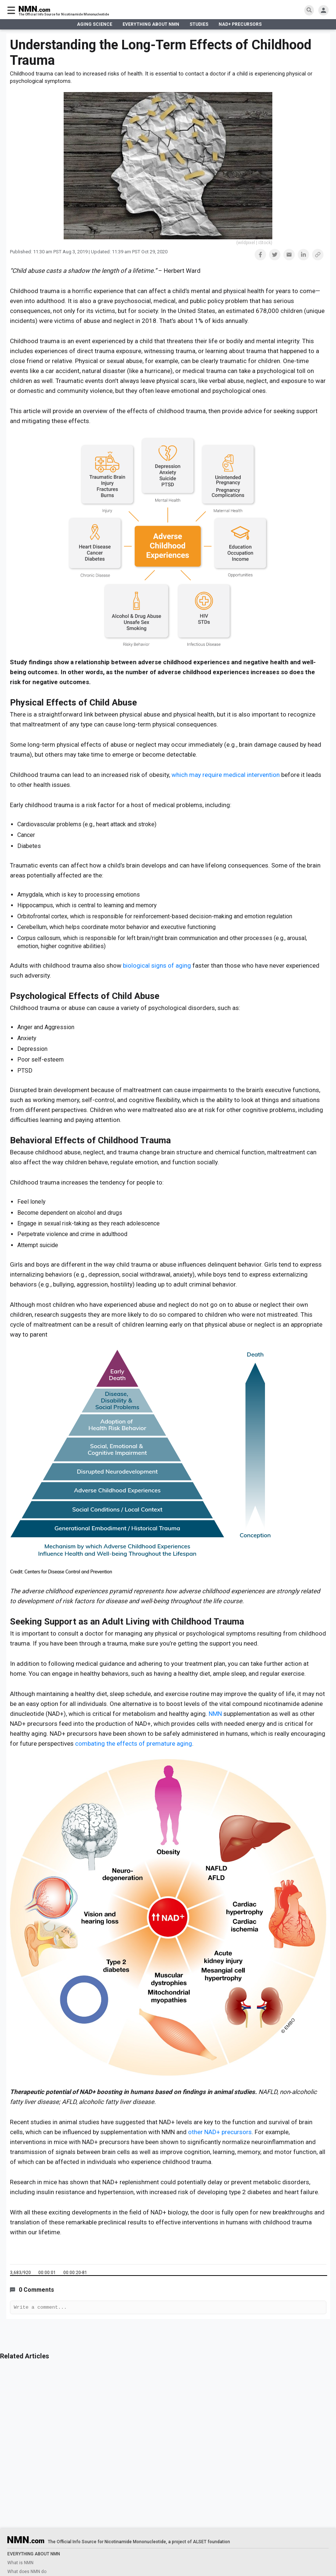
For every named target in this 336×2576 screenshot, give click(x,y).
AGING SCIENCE (94, 24)
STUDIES (199, 24)
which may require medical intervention (225, 774)
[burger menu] (11, 10)
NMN (216, 1713)
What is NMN (20, 2562)
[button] (260, 254)
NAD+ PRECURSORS (240, 24)
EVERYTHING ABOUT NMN (151, 24)
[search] (309, 10)
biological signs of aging (157, 965)
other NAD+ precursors (220, 2132)
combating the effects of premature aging (133, 1743)
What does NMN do (26, 2571)
